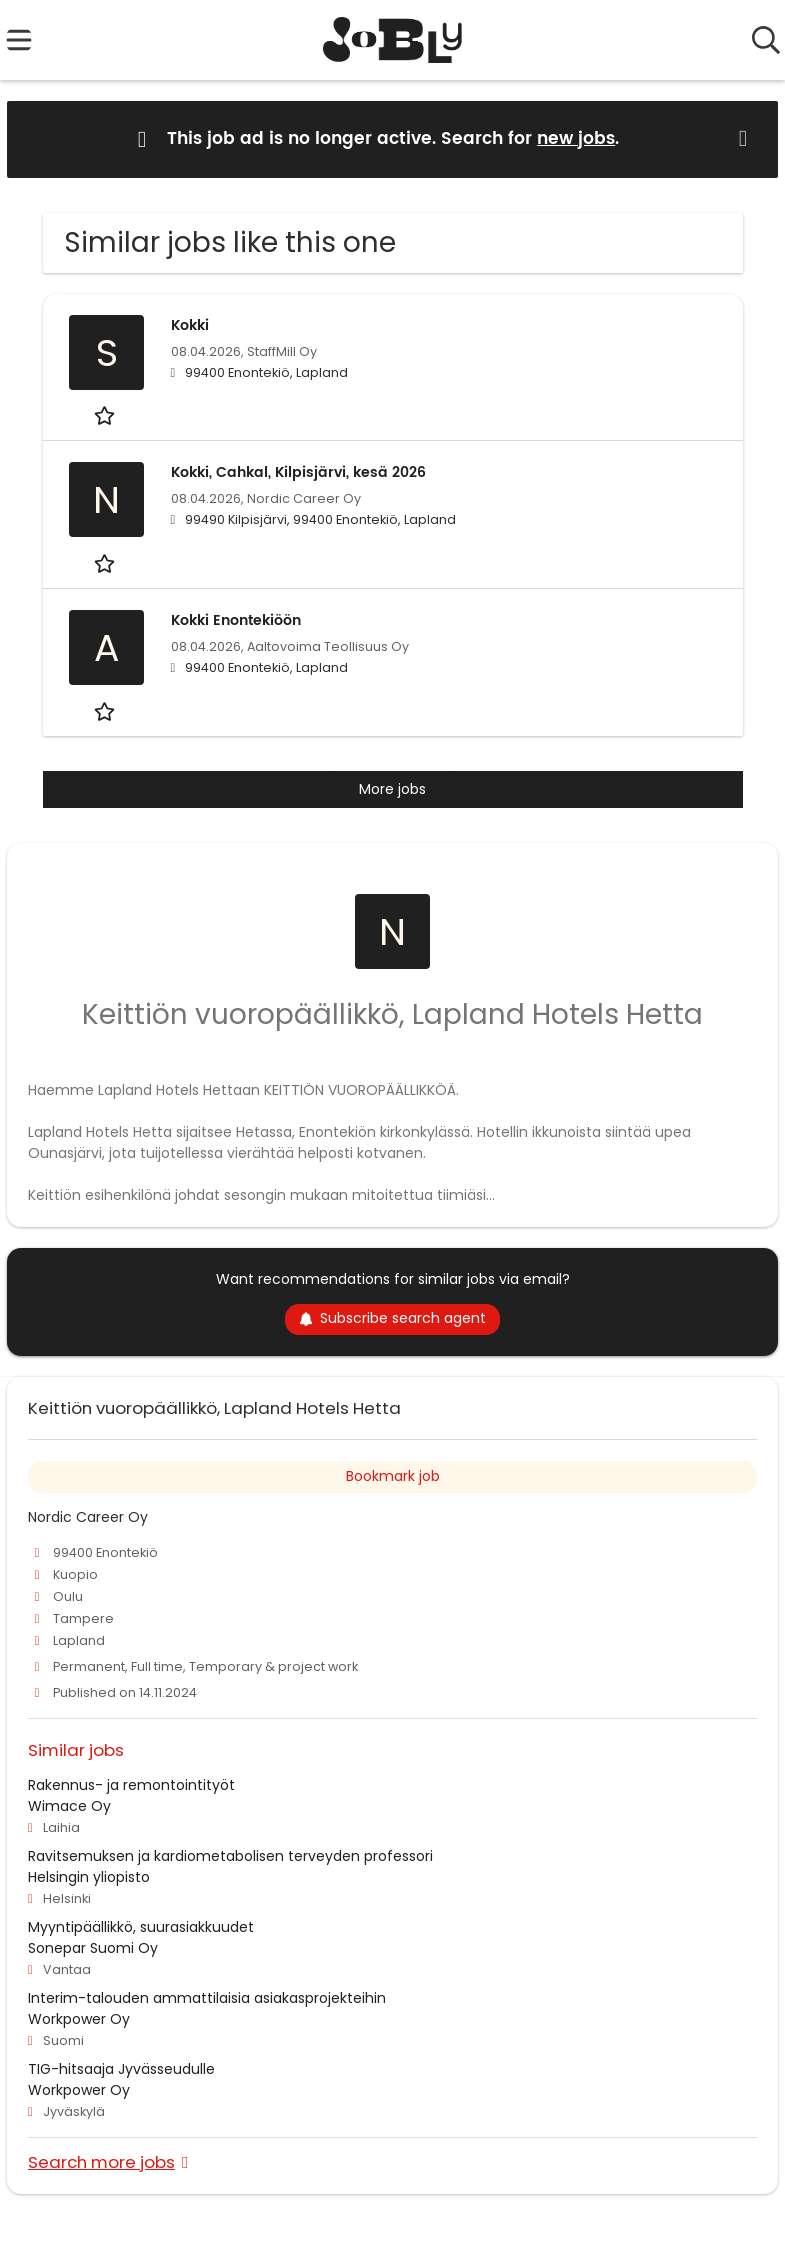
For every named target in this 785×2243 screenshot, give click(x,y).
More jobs (392, 789)
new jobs (576, 139)
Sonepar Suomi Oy (93, 1948)
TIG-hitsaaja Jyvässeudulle (121, 2069)
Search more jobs (101, 2161)
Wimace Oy (69, 1806)
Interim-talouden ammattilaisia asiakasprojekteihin (207, 1998)
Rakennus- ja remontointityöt (131, 1785)
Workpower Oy (79, 2019)
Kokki (190, 325)
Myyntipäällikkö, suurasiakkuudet (141, 1927)
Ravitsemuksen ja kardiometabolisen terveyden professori (230, 1856)
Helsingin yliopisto (89, 1877)
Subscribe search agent (392, 1318)
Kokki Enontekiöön (236, 620)
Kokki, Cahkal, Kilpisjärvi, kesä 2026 (298, 472)
